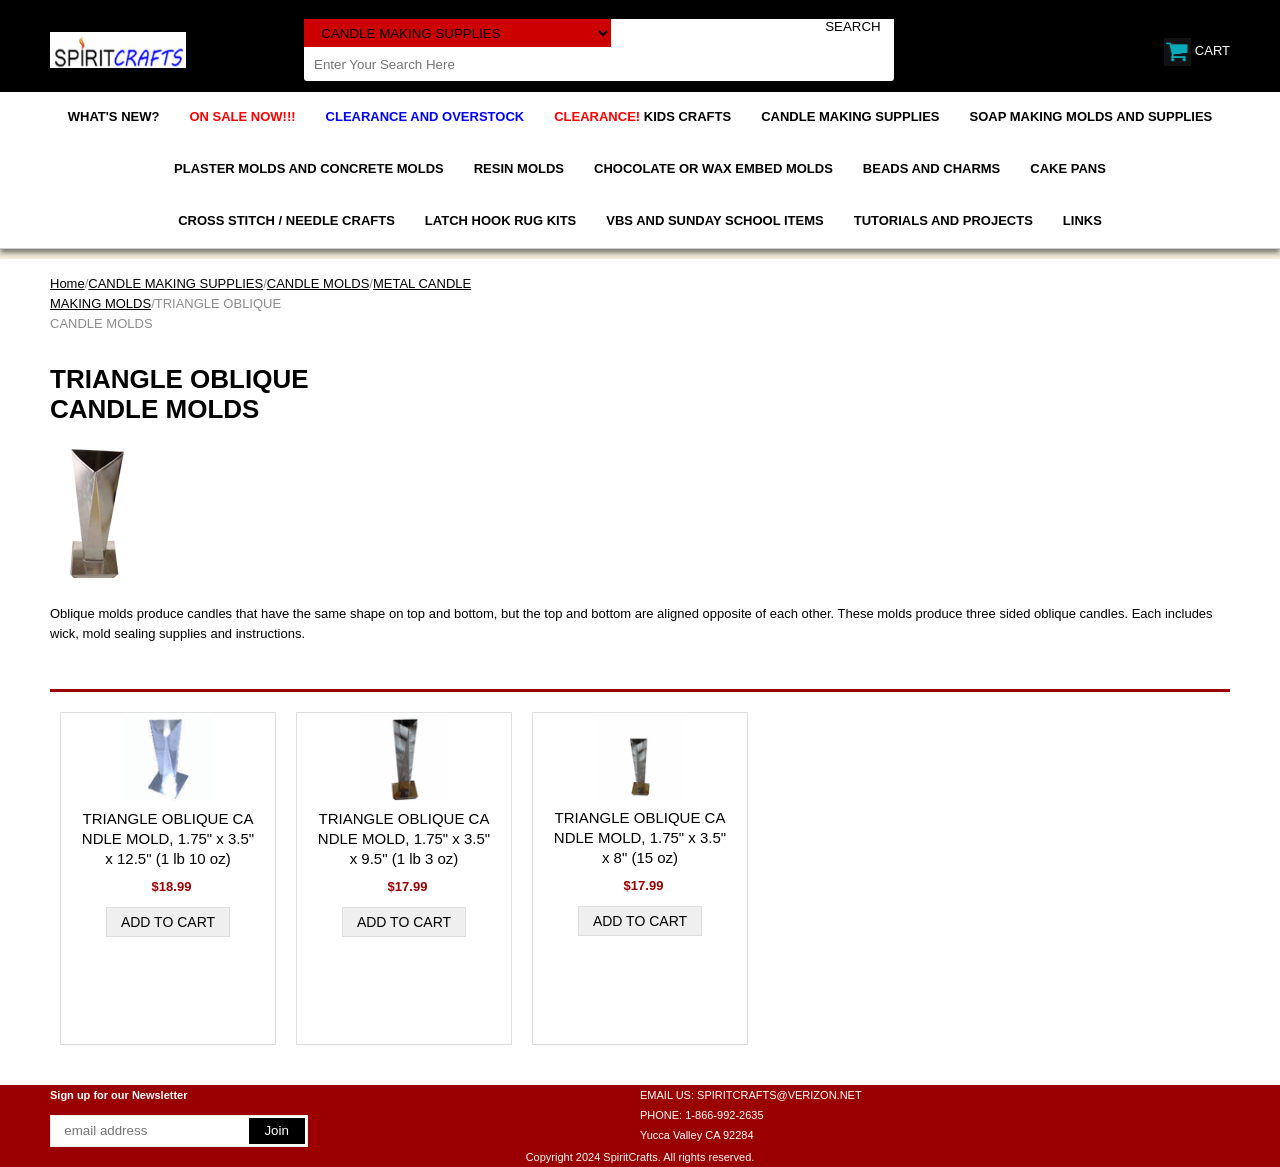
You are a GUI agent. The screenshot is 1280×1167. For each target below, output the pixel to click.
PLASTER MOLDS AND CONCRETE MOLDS (309, 168)
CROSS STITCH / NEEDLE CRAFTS (286, 220)
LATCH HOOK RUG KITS (500, 220)
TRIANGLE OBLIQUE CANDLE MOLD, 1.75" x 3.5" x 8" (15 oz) (640, 837)
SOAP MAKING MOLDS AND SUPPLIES (1091, 116)
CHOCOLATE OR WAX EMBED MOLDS (713, 168)
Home (67, 283)
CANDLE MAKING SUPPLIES (850, 116)
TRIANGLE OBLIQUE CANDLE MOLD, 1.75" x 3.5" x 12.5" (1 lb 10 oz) (168, 838)
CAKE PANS (1068, 168)
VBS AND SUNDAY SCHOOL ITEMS (714, 220)
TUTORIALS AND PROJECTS (943, 220)
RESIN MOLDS (519, 168)
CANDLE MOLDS (318, 283)
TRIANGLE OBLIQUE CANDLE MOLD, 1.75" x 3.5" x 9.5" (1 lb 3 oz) (404, 838)
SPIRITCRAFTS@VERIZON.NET (779, 1095)
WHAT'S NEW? (114, 116)
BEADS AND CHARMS (931, 168)
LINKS (1082, 220)
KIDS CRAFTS (642, 116)
